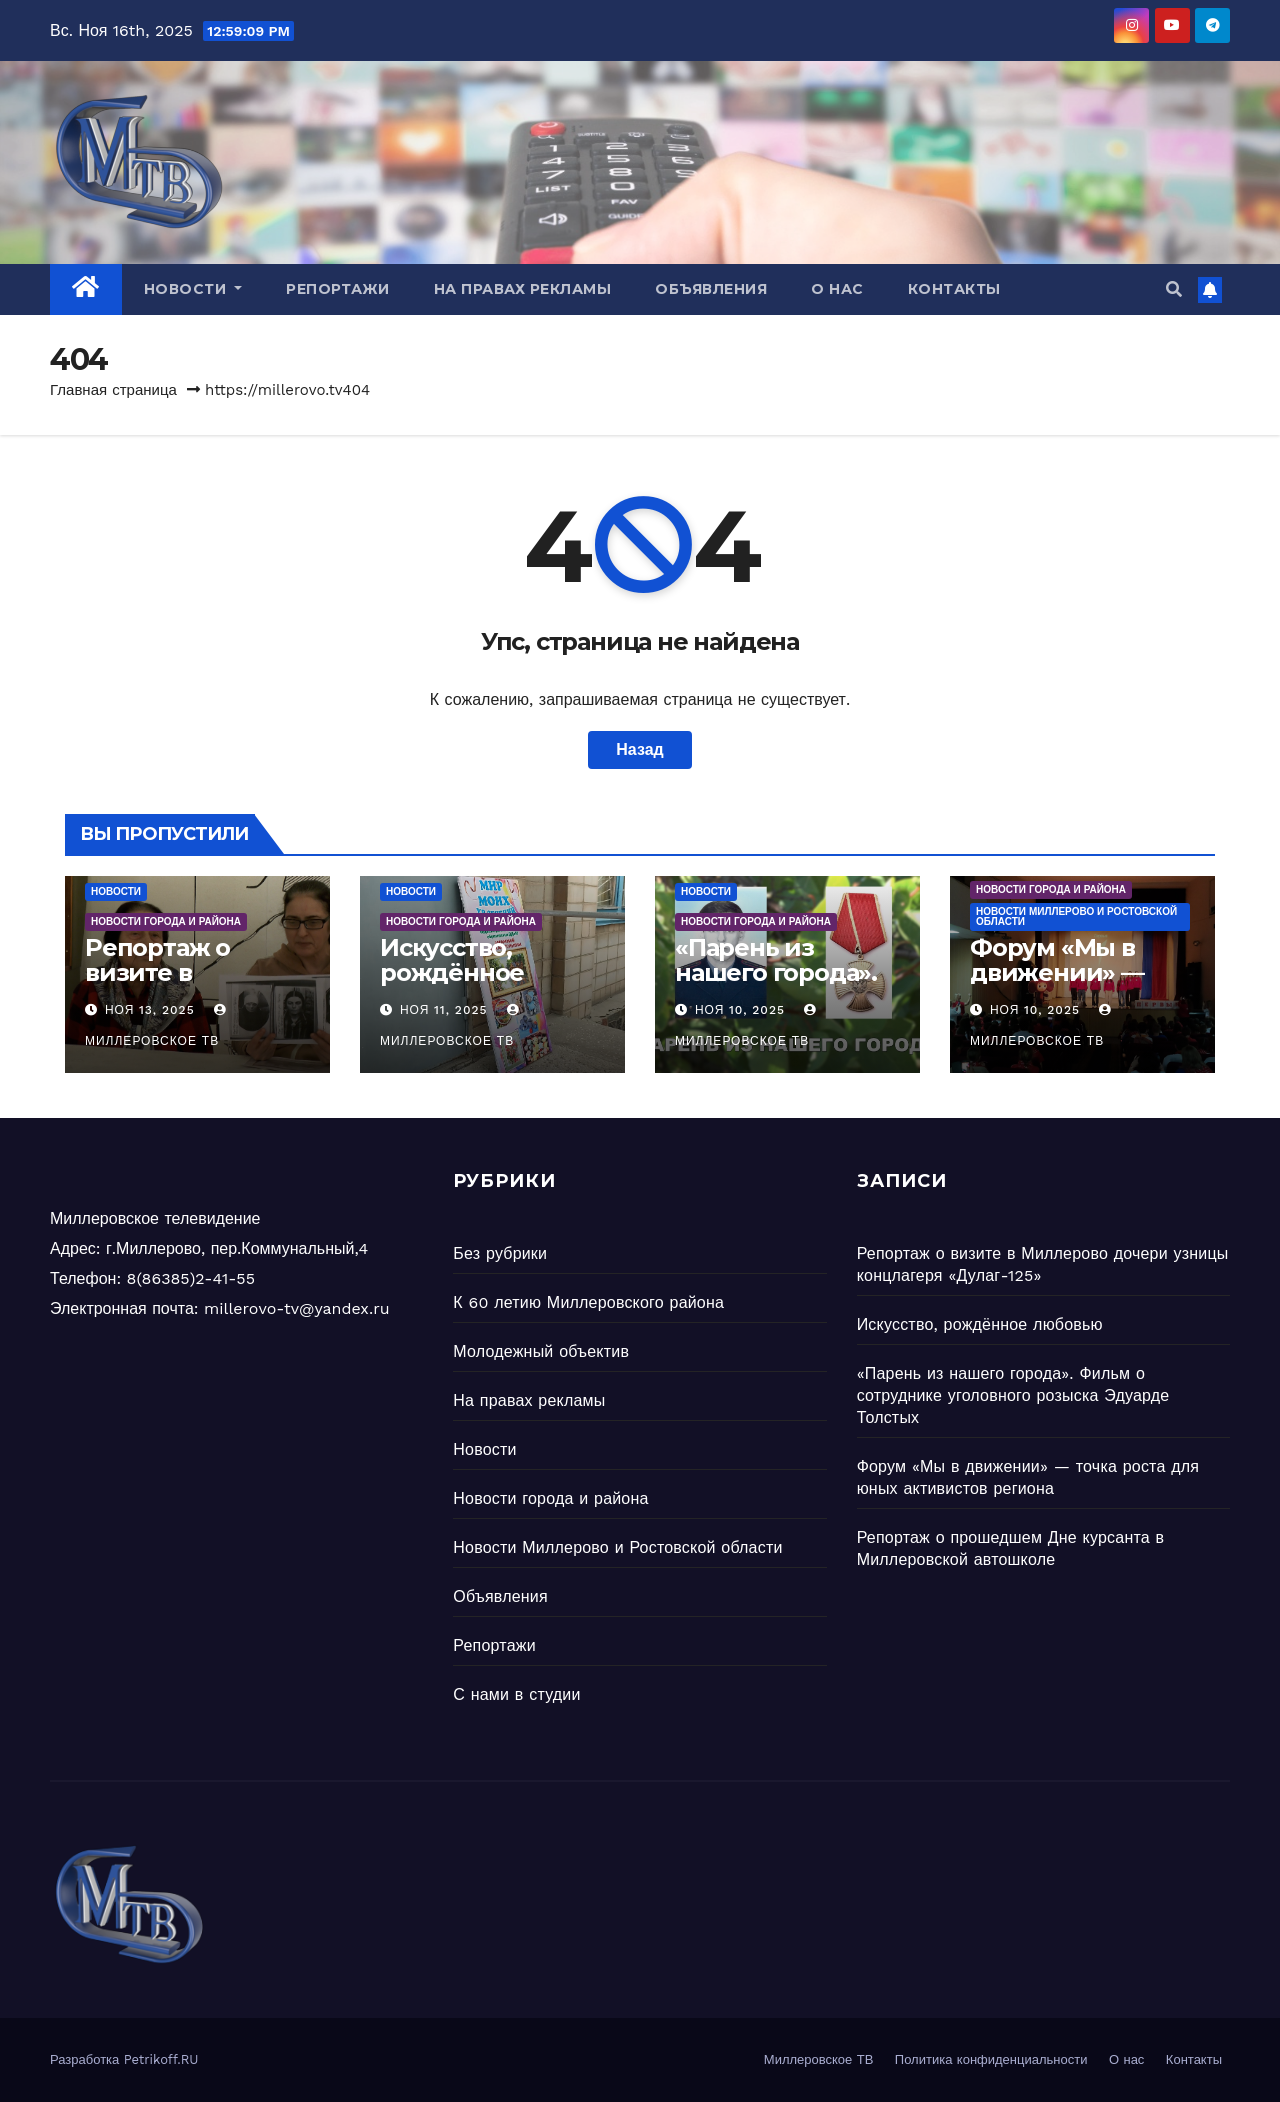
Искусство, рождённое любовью (452, 972)
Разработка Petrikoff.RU (124, 2059)
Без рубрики (500, 1253)
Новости (193, 289)
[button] (1174, 289)
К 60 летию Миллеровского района (588, 1302)
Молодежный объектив (541, 1351)
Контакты (954, 289)
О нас (837, 289)
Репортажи (338, 289)
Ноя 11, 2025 (444, 1010)
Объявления (711, 289)
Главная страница (113, 390)
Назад (639, 749)
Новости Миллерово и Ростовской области (1076, 916)
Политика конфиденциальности (991, 2059)
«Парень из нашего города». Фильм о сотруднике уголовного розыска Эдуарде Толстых (1013, 1395)
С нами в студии (516, 1694)
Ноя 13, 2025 (150, 1010)
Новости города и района (166, 921)
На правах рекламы (523, 289)
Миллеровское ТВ (819, 2059)
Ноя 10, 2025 (740, 1010)
